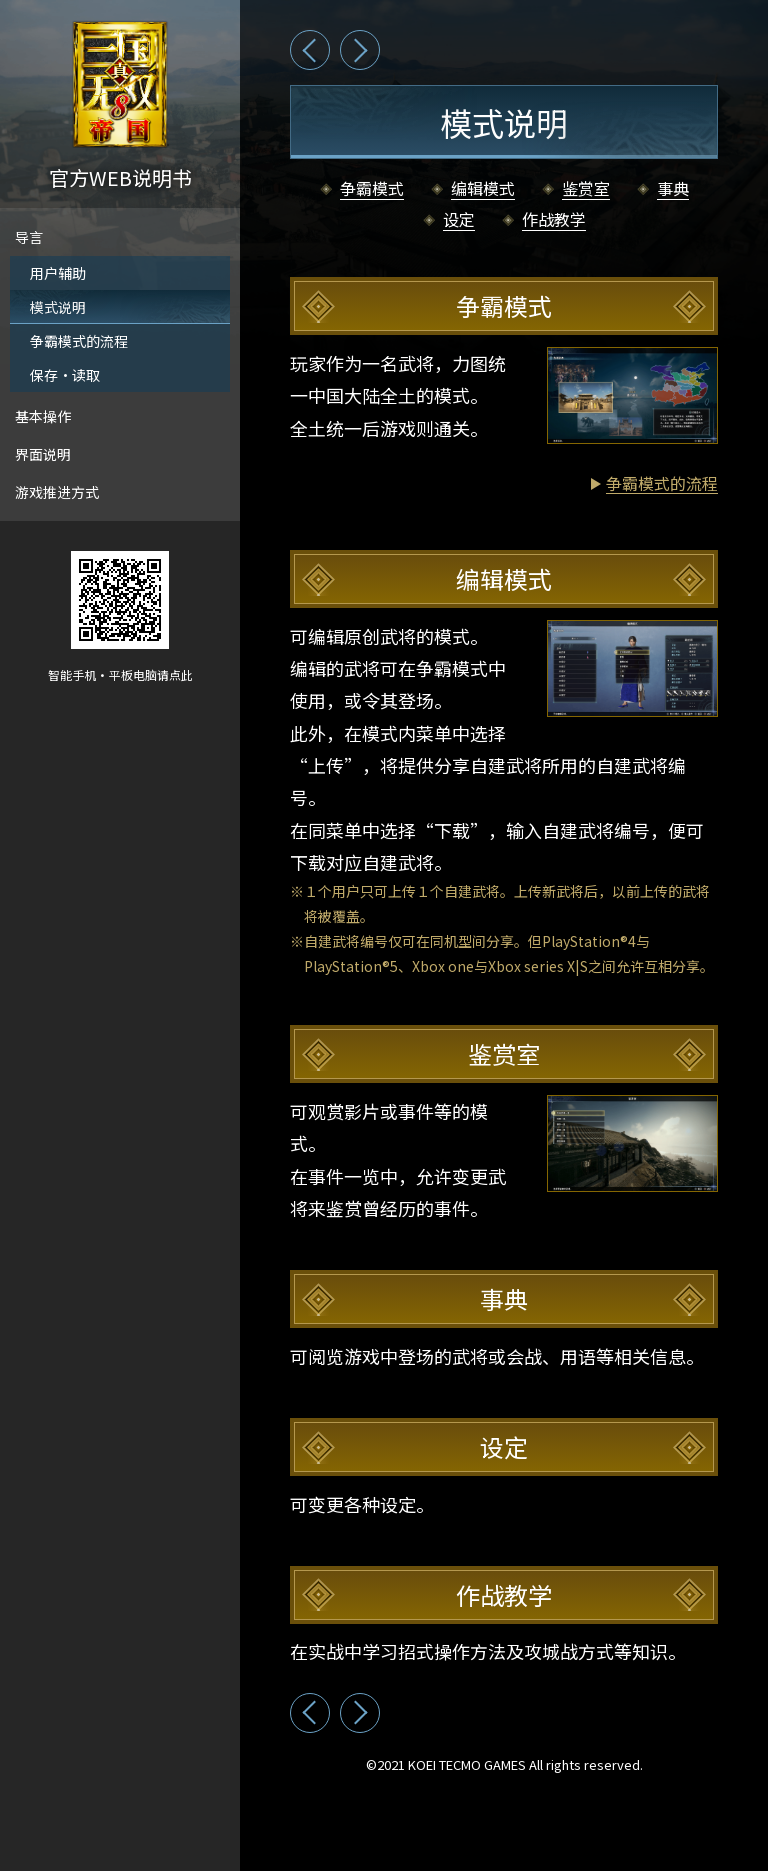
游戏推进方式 (57, 492)
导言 (29, 237)
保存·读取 (65, 375)
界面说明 (43, 454)
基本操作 (43, 416)
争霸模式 (372, 189)
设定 (459, 220)
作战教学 (554, 220)
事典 (673, 189)
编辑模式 (483, 189)
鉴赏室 (586, 189)
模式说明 (58, 307)
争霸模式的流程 (79, 341)
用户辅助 (58, 273)
